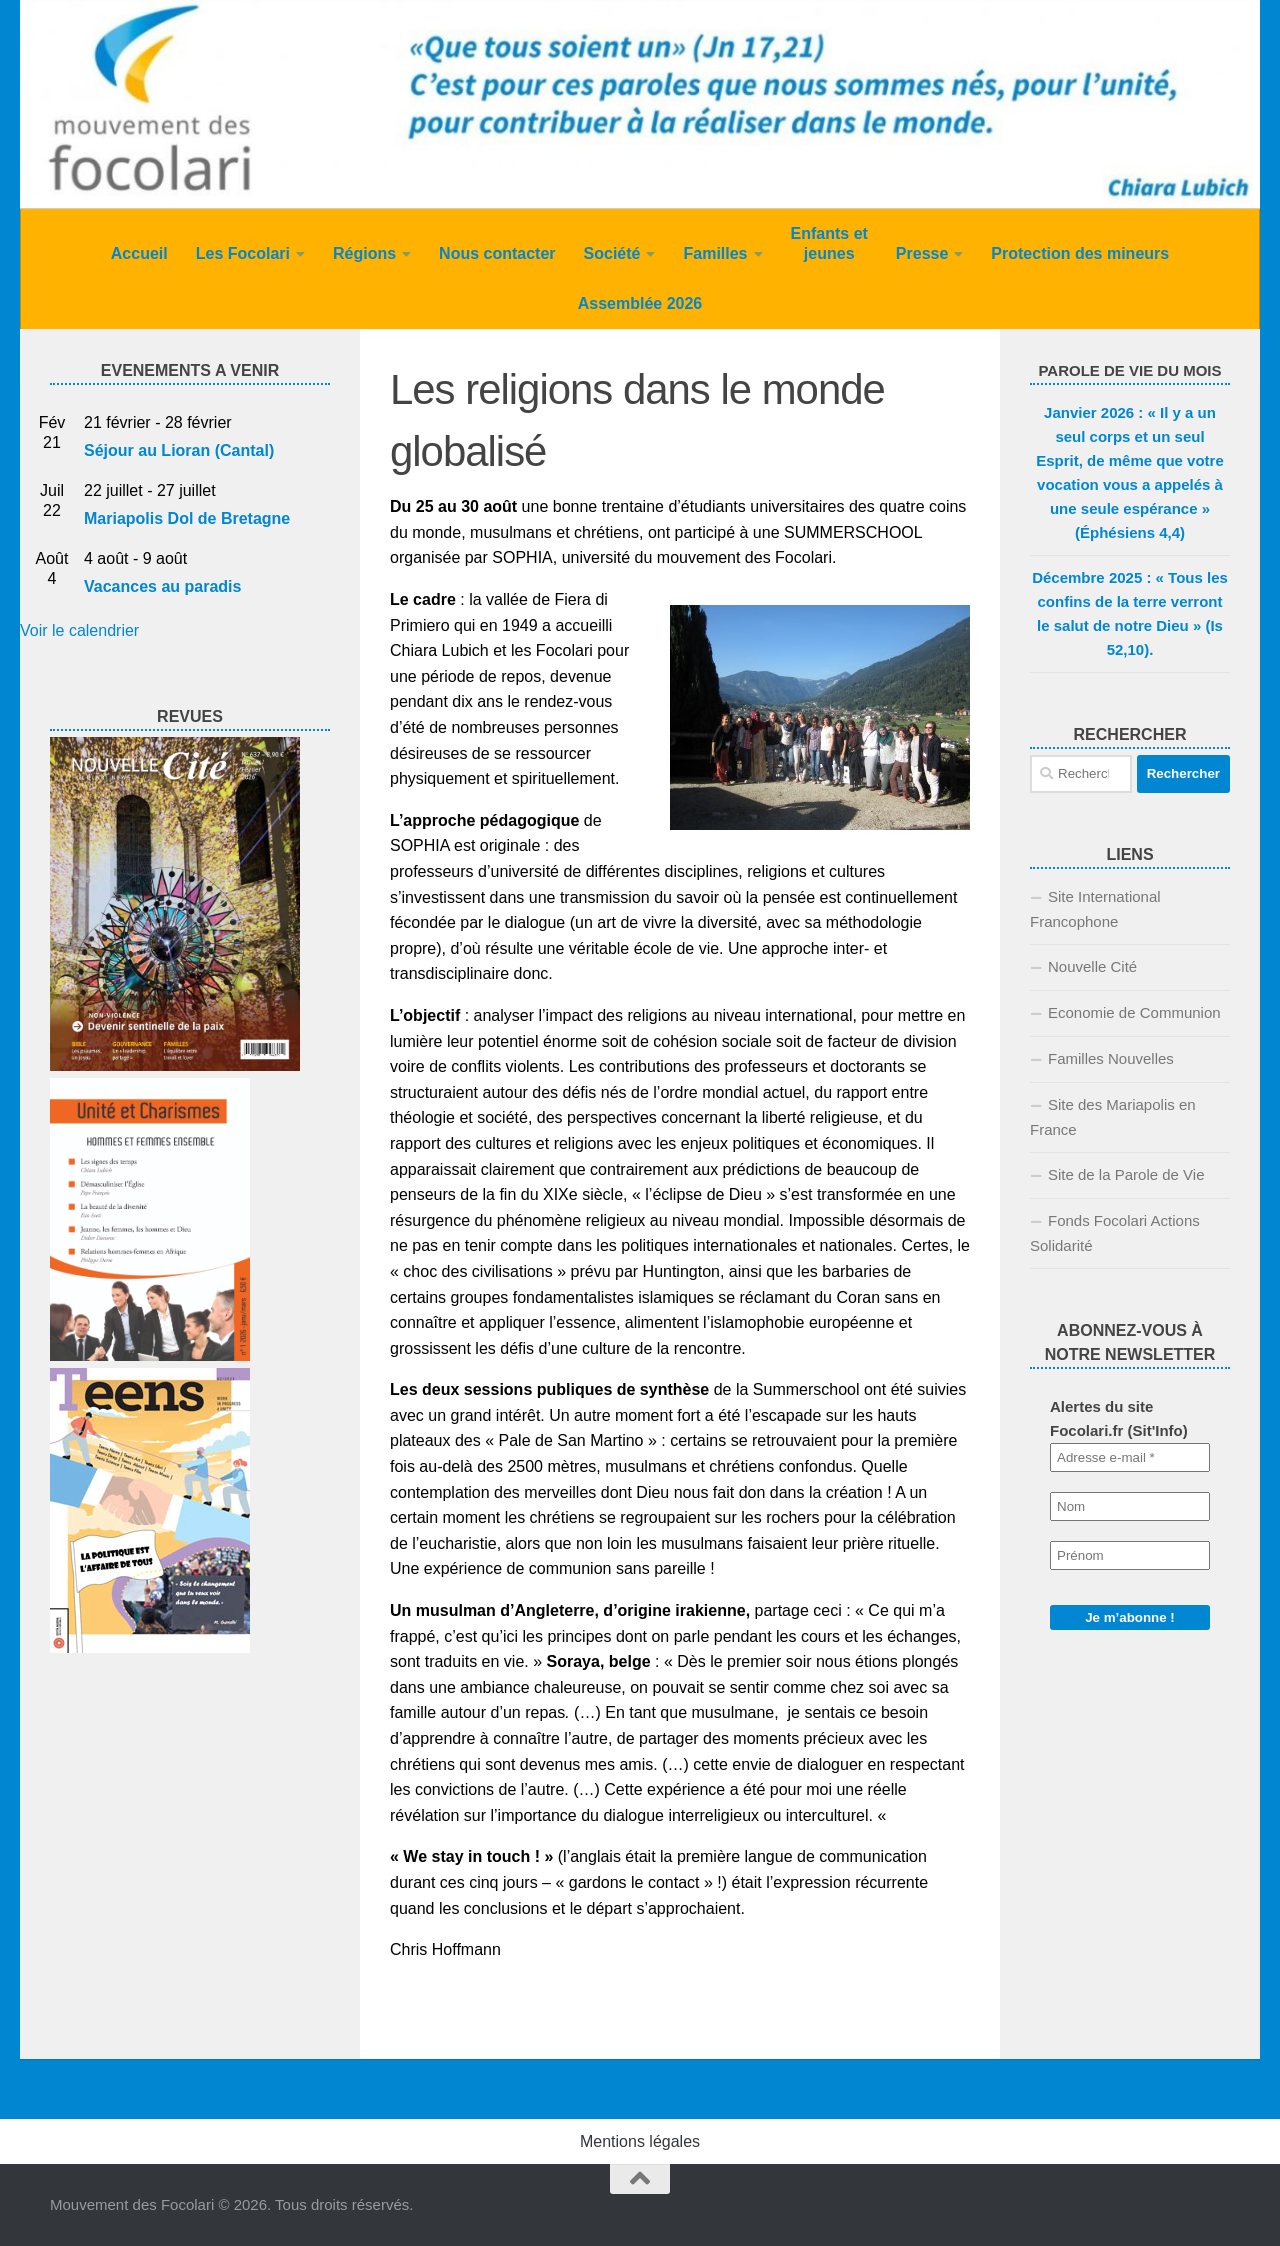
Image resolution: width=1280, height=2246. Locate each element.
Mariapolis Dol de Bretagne (187, 518)
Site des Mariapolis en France (1113, 1117)
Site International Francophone (1095, 909)
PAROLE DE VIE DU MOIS (1129, 370)
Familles (715, 253)
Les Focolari (243, 253)
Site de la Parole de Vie (1126, 1174)
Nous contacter (497, 253)
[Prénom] (1130, 1555)
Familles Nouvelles (1111, 1058)
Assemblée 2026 (640, 303)
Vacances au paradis (162, 586)
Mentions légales (640, 2141)
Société (612, 253)
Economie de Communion (1134, 1012)
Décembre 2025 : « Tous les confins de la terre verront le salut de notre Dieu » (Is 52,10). (1130, 613)
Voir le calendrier (79, 630)
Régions (364, 253)
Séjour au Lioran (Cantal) (179, 450)
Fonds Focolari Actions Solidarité (1115, 1233)
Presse (922, 253)
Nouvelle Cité (1092, 966)
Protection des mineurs (1080, 253)
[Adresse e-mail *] (1130, 1457)
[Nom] (1130, 1506)
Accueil (139, 253)
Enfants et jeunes (829, 243)
